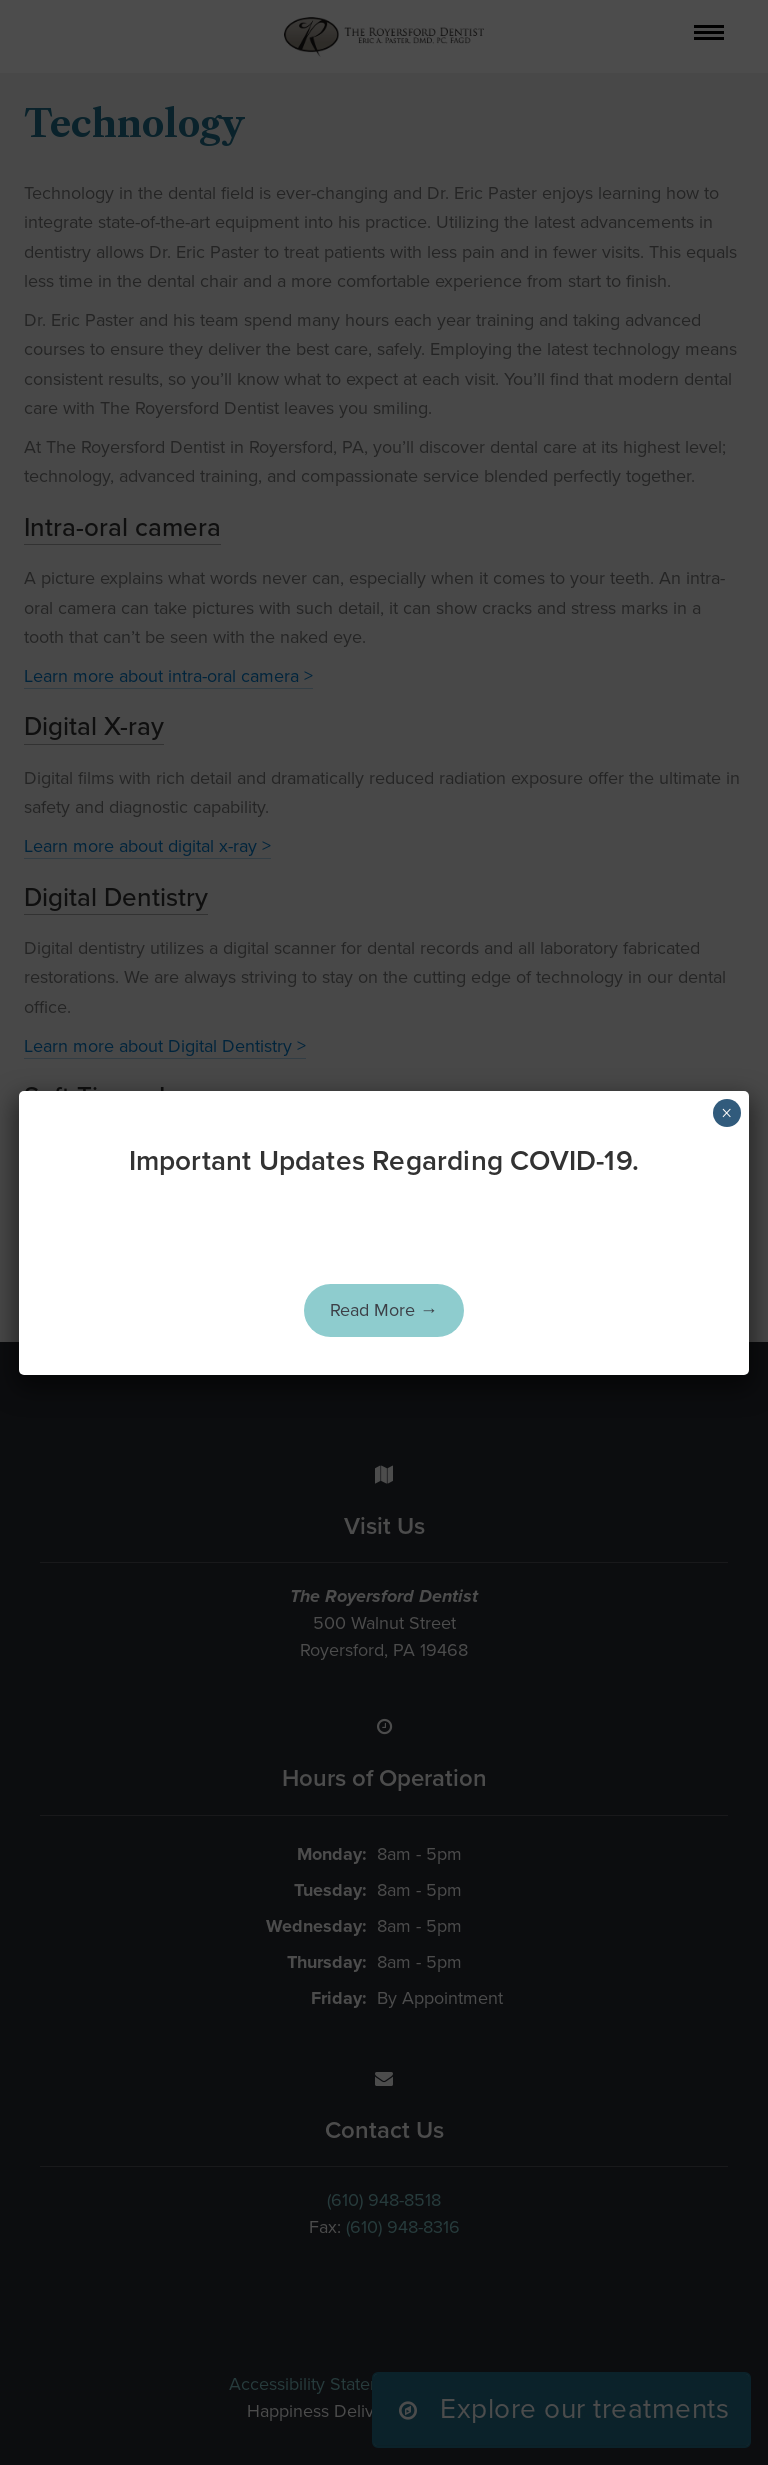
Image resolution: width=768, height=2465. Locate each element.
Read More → (384, 1310)
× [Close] (726, 1113)
